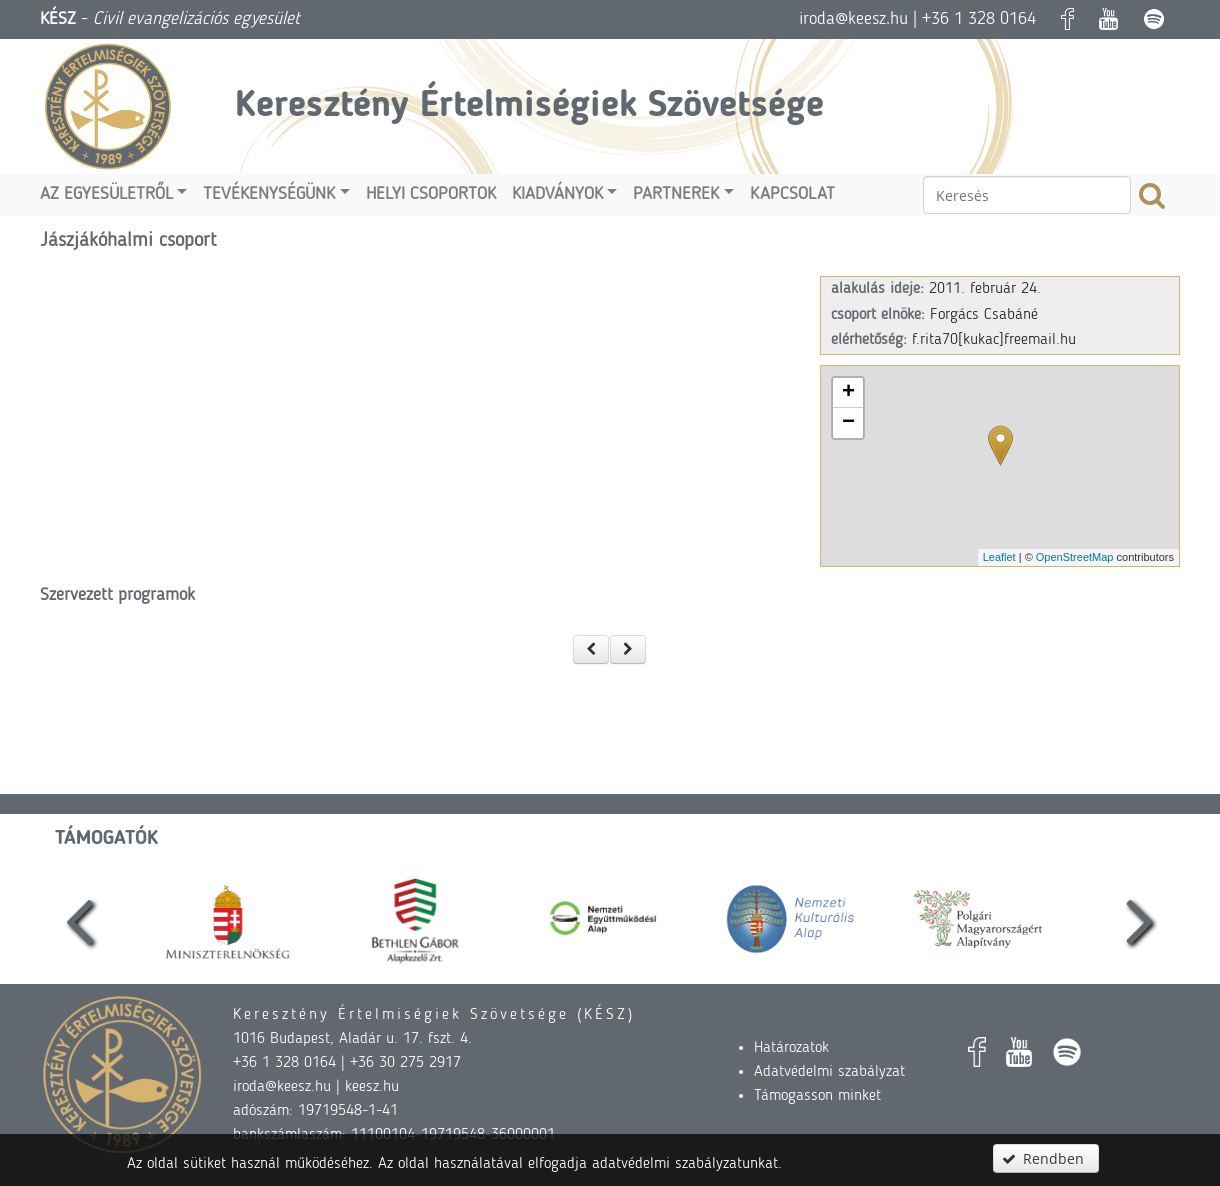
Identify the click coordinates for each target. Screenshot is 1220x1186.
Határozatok (791, 1048)
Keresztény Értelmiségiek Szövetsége (529, 106)
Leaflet (999, 557)
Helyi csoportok (431, 194)
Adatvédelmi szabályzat (829, 1072)
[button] (591, 649)
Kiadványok (557, 194)
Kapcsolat (792, 194)
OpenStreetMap (1075, 557)
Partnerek (676, 194)
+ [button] (848, 393)
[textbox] (1027, 195)
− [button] (848, 423)
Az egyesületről (106, 194)
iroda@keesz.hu (853, 19)
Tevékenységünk (269, 194)
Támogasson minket (817, 1096)
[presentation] (80, 919)
